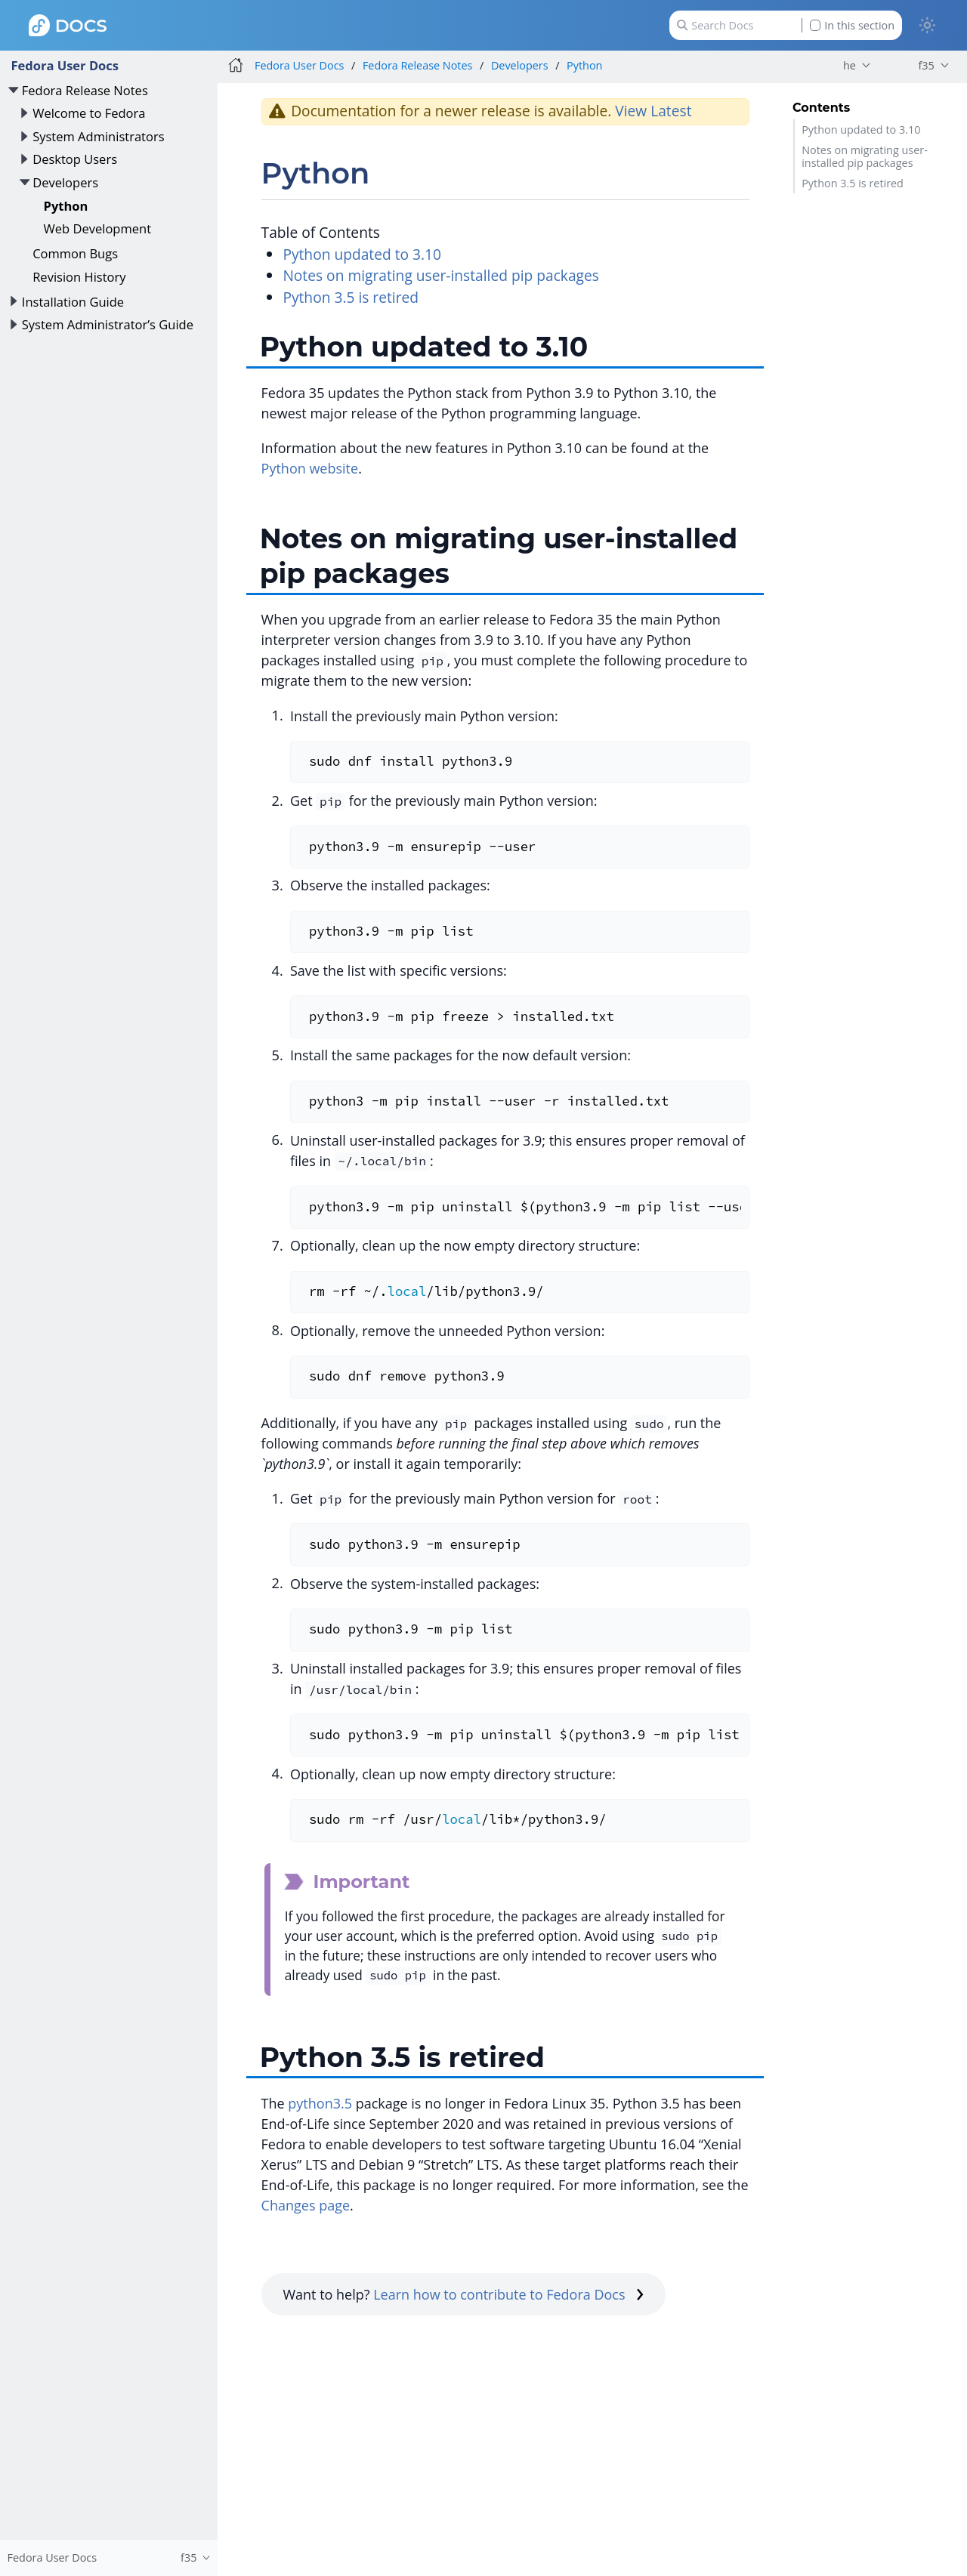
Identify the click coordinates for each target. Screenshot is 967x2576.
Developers (65, 182)
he (849, 65)
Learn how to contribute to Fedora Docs (508, 2294)
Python (66, 205)
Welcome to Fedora (88, 113)
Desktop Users (74, 159)
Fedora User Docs (65, 65)
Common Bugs (75, 253)
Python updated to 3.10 (861, 129)
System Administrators (98, 136)
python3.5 (320, 2103)
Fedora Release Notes (85, 90)
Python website (310, 468)
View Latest (653, 110)
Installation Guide (73, 301)
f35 (926, 65)
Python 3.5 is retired (853, 183)
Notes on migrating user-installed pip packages (865, 156)
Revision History (78, 276)
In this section (852, 25)
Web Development (98, 228)
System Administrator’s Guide (107, 324)
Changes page (305, 2205)
